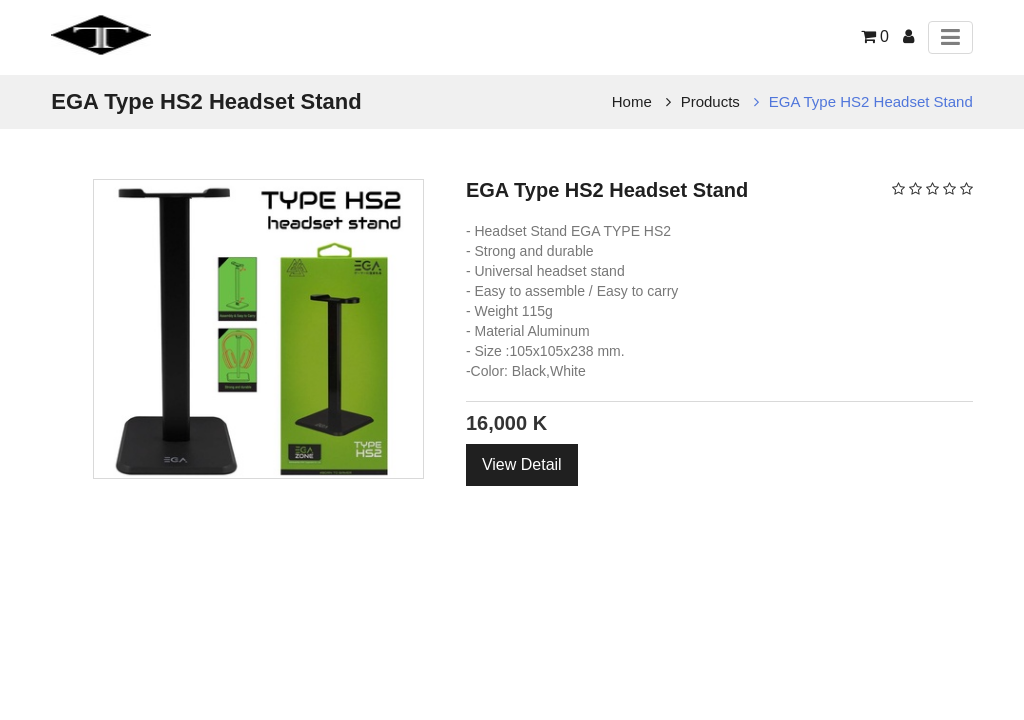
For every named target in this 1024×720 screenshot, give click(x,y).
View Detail (522, 464)
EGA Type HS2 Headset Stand (871, 101)
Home (632, 101)
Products (710, 101)
